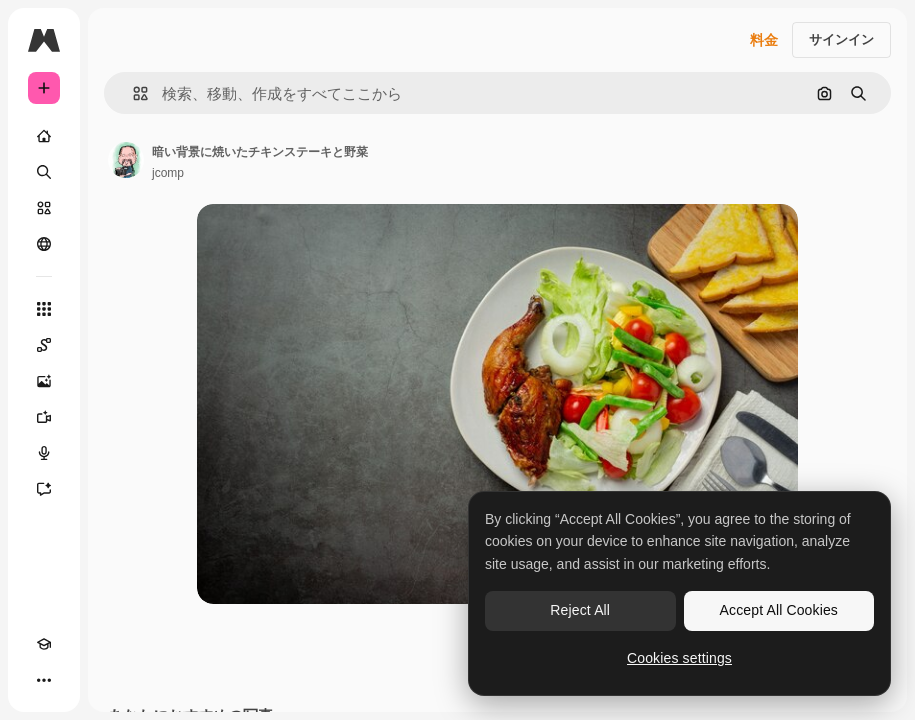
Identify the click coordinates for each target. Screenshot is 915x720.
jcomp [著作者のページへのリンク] (168, 173)
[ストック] (44, 208)
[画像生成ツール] (44, 381)
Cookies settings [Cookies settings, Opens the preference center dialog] (679, 658)
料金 (764, 40)
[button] (132, 93)
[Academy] (44, 644)
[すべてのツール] (44, 309)
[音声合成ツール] (44, 453)
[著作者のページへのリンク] (126, 160)
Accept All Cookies (779, 610)
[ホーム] (44, 136)
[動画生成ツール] (44, 417)
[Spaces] (44, 345)
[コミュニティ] (44, 244)
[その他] (44, 680)
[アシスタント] (44, 489)
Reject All (580, 610)
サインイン (841, 39)
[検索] (44, 172)
